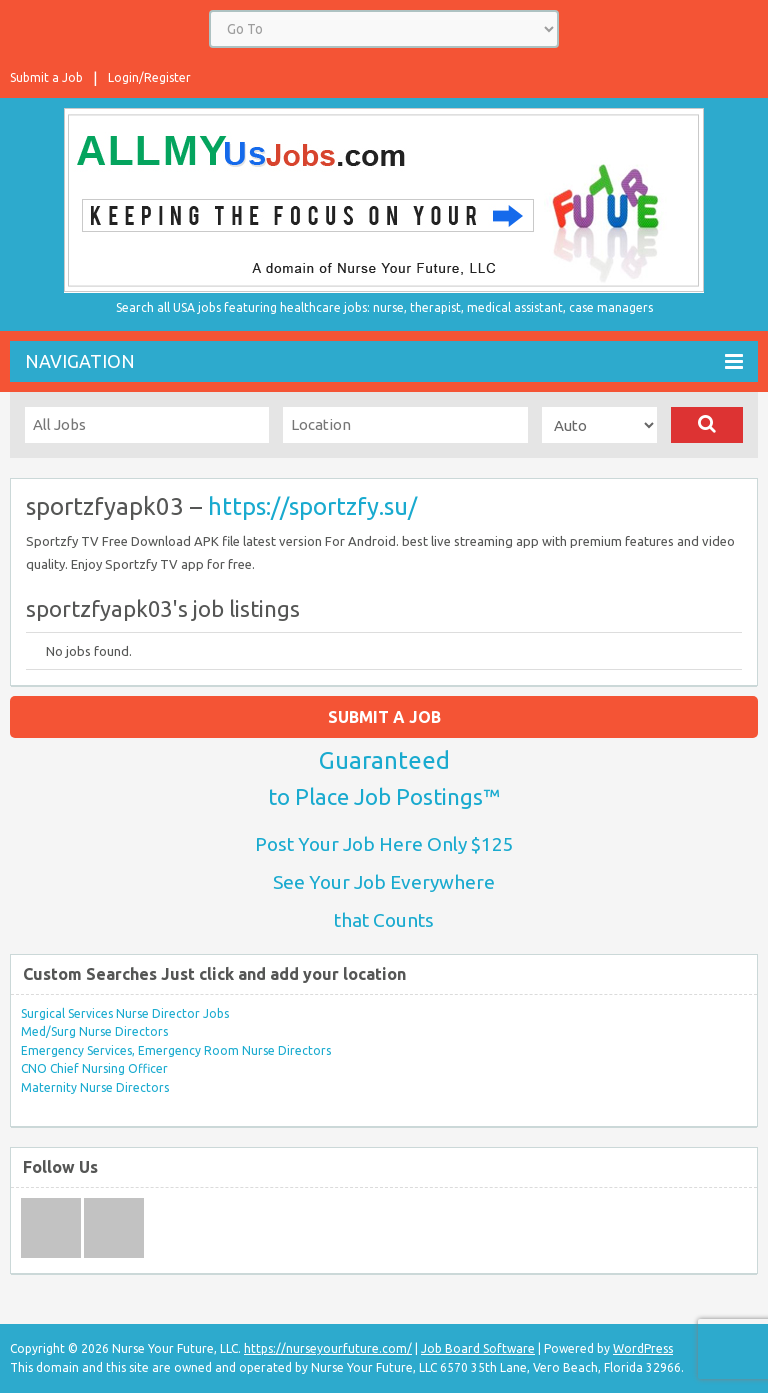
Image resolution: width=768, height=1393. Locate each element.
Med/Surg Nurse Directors (94, 1031)
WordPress (643, 1348)
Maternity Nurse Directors (95, 1087)
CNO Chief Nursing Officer (94, 1068)
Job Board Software (478, 1348)
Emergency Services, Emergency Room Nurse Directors (176, 1050)
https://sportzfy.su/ (312, 506)
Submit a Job (46, 77)
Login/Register (149, 77)
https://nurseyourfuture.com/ (328, 1348)
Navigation (384, 361)
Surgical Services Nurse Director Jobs (125, 1013)
